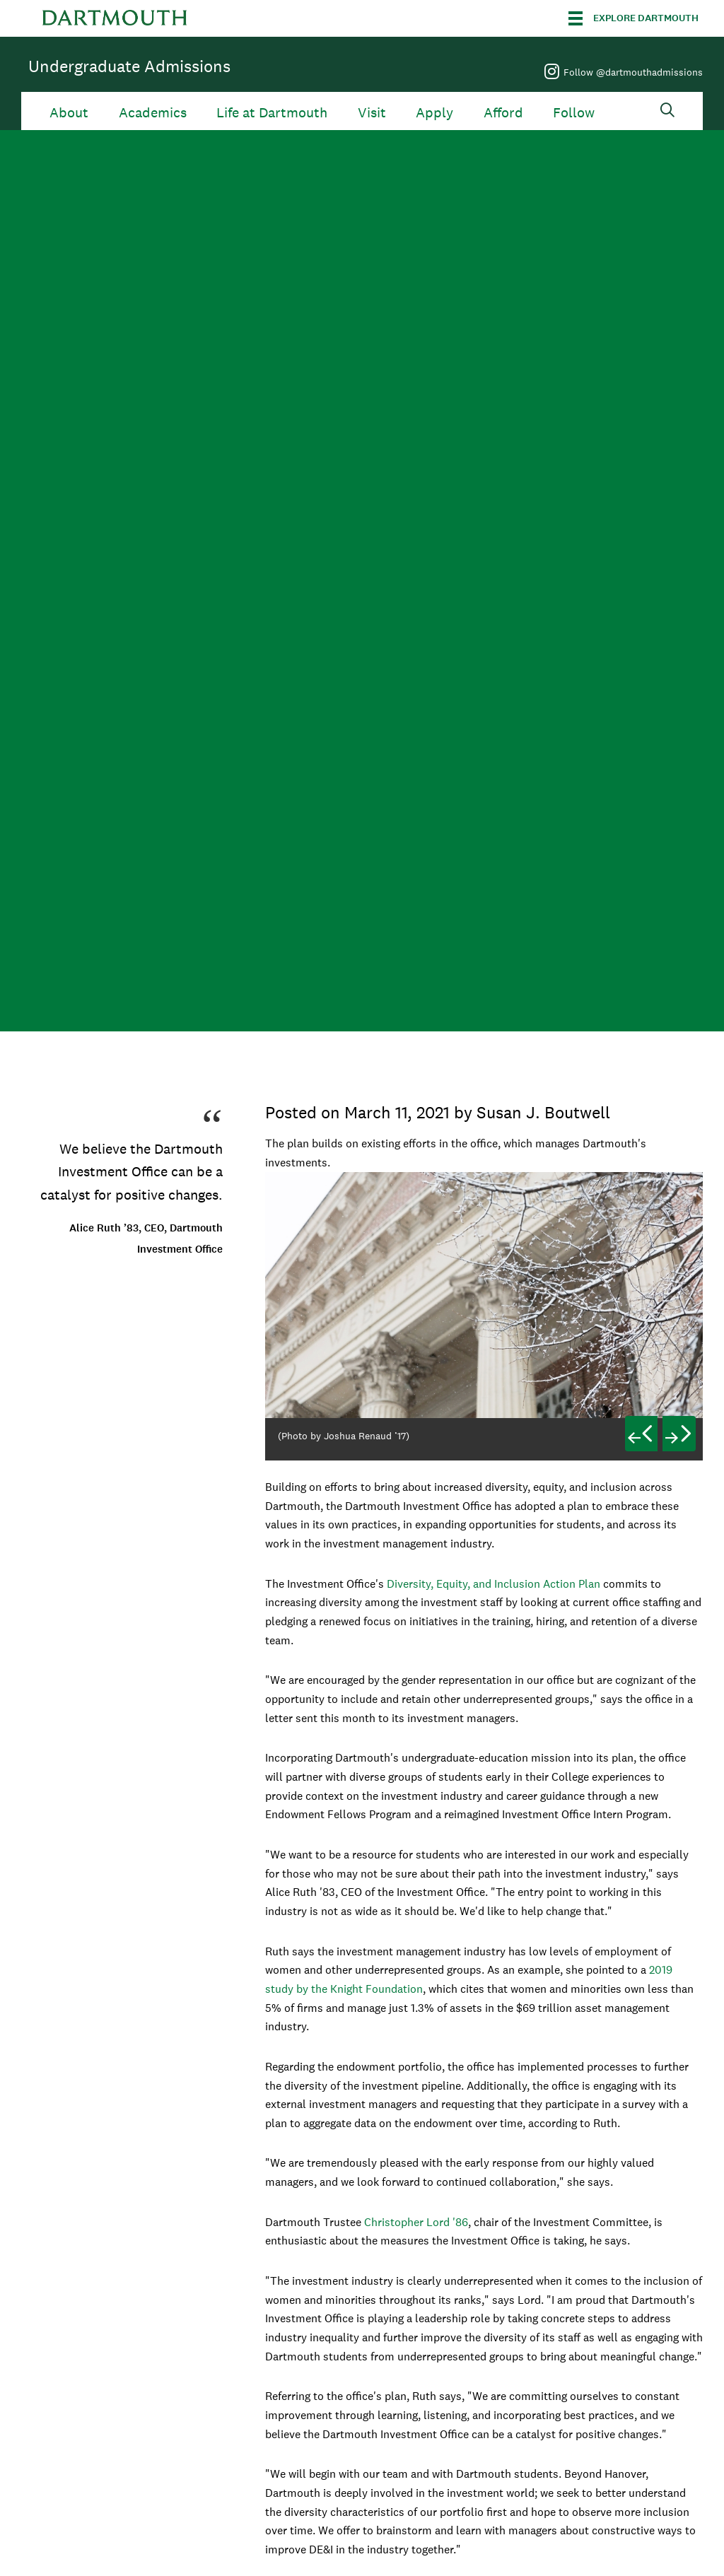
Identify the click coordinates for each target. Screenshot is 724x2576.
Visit (372, 113)
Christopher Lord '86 (416, 2222)
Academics (153, 113)
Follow (574, 113)
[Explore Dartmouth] (633, 18)
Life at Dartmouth (271, 113)
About (68, 113)
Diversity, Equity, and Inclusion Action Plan (493, 1583)
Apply (434, 113)
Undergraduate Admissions (129, 66)
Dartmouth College (114, 18)
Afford (503, 113)
